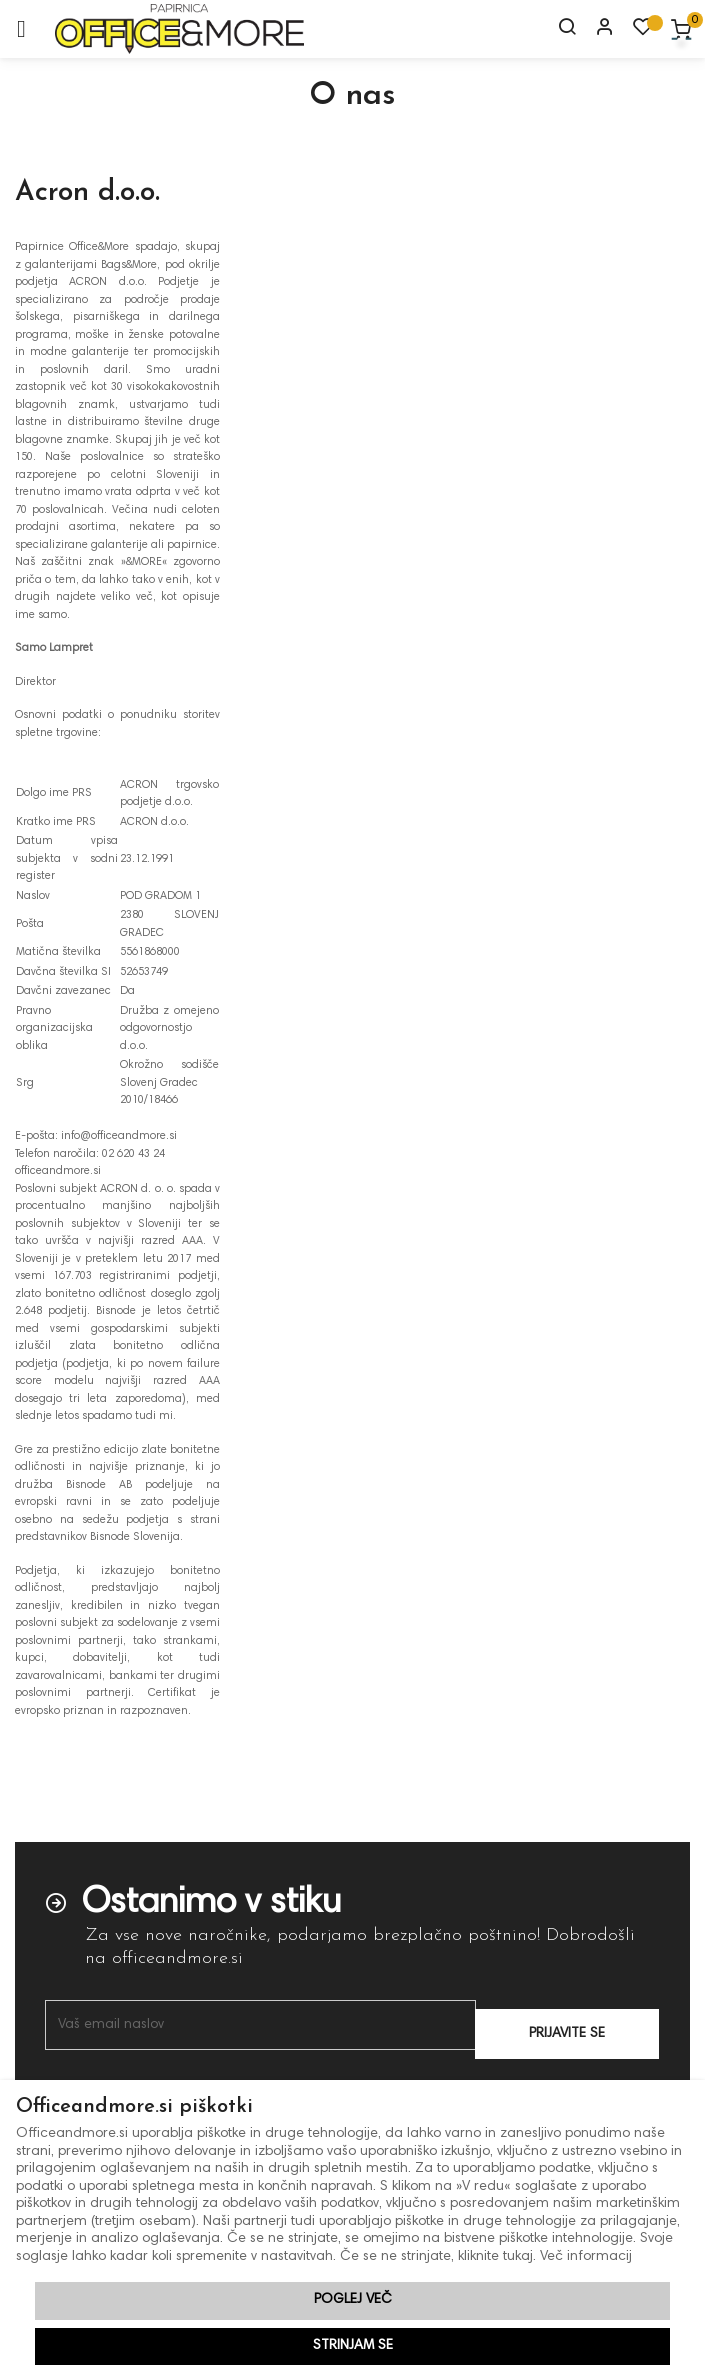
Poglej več (353, 2300)
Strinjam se (353, 2346)
